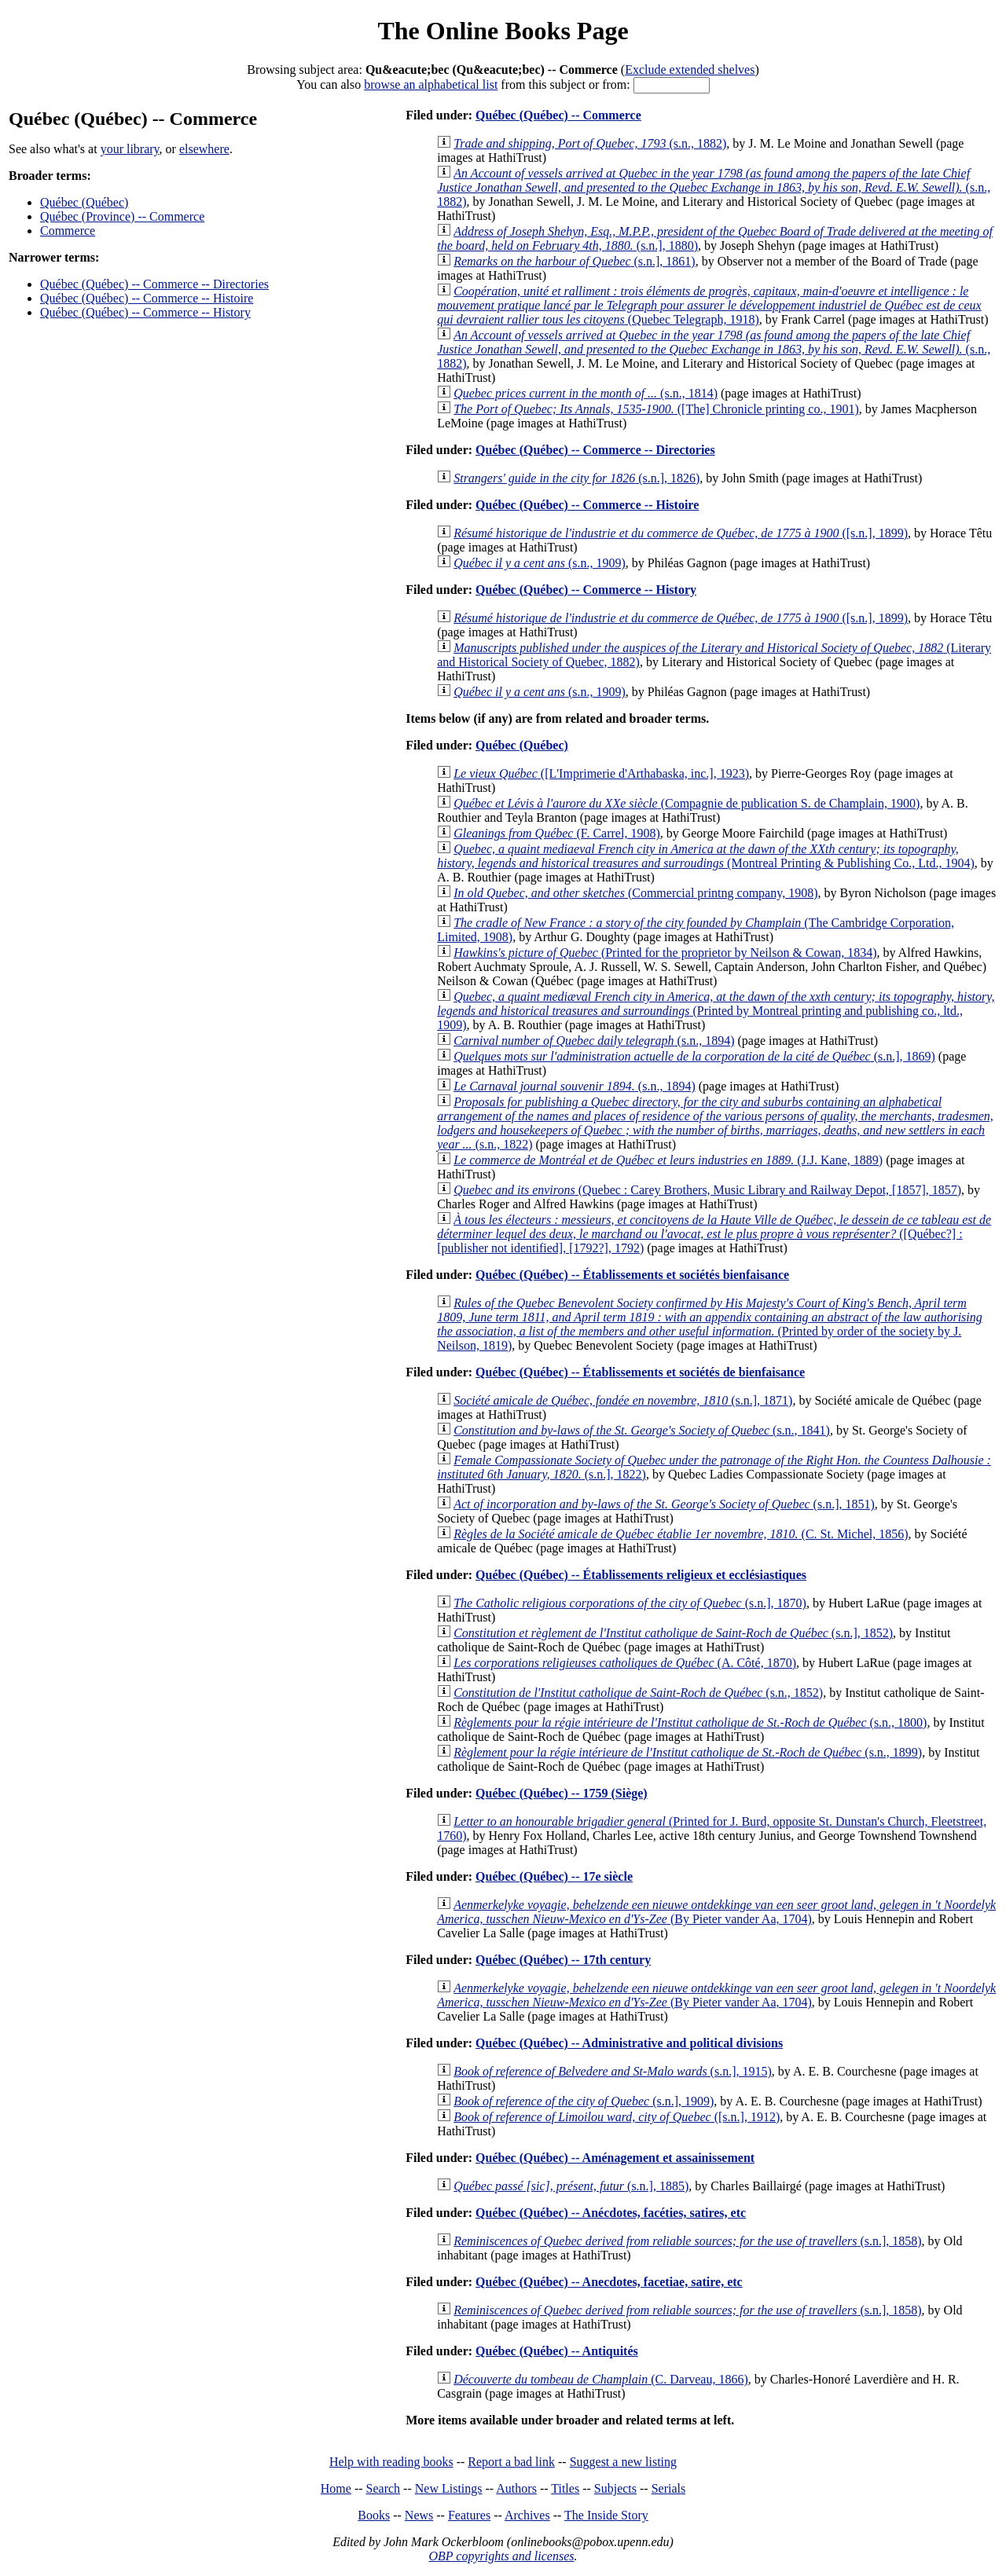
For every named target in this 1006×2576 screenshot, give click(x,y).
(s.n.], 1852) (673, 1633)
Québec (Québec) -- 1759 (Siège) (561, 1793)
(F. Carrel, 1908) (556, 833)
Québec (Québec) (84, 202)
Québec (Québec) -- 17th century (563, 1959)
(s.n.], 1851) (664, 1504)
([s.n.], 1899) (680, 533)
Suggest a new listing (623, 2461)
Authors (516, 2488)
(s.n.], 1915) (612, 2071)
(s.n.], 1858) (687, 2241)
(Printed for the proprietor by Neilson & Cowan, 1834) (664, 952)
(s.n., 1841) (641, 1430)
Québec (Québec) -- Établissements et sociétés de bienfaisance (640, 1372)
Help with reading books (391, 2461)
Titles (565, 2488)
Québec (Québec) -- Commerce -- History (145, 312)
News (419, 2515)
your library (130, 149)
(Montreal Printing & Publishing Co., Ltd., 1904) (706, 856)
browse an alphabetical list (430, 84)
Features (469, 2515)
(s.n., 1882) (589, 143)
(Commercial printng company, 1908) (635, 893)
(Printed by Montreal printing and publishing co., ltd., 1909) (715, 1010)
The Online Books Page (502, 30)
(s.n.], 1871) (622, 1400)
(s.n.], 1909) (583, 2101)
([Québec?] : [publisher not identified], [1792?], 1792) (714, 1234)
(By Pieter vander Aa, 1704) (716, 1912)
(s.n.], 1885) (570, 2186)
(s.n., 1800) (690, 1722)
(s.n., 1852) (638, 1692)
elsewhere (204, 149)
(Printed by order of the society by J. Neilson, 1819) (709, 1324)
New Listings (449, 2488)
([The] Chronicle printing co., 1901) (656, 409)
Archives (527, 2515)
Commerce (67, 230)
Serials (669, 2488)
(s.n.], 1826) (576, 478)
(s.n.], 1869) (694, 1056)
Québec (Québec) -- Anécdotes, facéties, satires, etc (610, 2212)
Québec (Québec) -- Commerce (558, 115)
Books (374, 2515)
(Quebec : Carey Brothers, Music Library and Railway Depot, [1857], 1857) (707, 1189)
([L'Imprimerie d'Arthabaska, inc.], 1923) (601, 773)
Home (336, 2488)
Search (383, 2488)
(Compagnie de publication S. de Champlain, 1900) (686, 803)
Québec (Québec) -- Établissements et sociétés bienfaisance (632, 1274)
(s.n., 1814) (585, 393)
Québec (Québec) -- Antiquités (556, 2351)
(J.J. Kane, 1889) (668, 1160)
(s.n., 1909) (539, 563)
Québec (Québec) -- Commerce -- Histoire (146, 298)
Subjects (615, 2488)
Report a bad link (511, 2461)
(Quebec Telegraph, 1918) (709, 305)
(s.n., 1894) (593, 1040)
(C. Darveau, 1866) (600, 2379)
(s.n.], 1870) (629, 1603)
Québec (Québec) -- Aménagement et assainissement (614, 2157)
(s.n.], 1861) (574, 261)
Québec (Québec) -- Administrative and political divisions (629, 2043)
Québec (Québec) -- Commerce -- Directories (154, 284)
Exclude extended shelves (689, 69)
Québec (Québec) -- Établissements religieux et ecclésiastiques (640, 1574)
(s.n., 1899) (687, 1752)
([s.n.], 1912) (616, 2116)
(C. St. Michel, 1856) (680, 1534)
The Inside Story (606, 2515)
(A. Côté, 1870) (624, 1662)
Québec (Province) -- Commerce (122, 216)
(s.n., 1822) (715, 1123)
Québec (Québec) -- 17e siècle (554, 1876)
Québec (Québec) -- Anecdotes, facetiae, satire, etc (609, 2281)
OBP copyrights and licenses (501, 2556)
